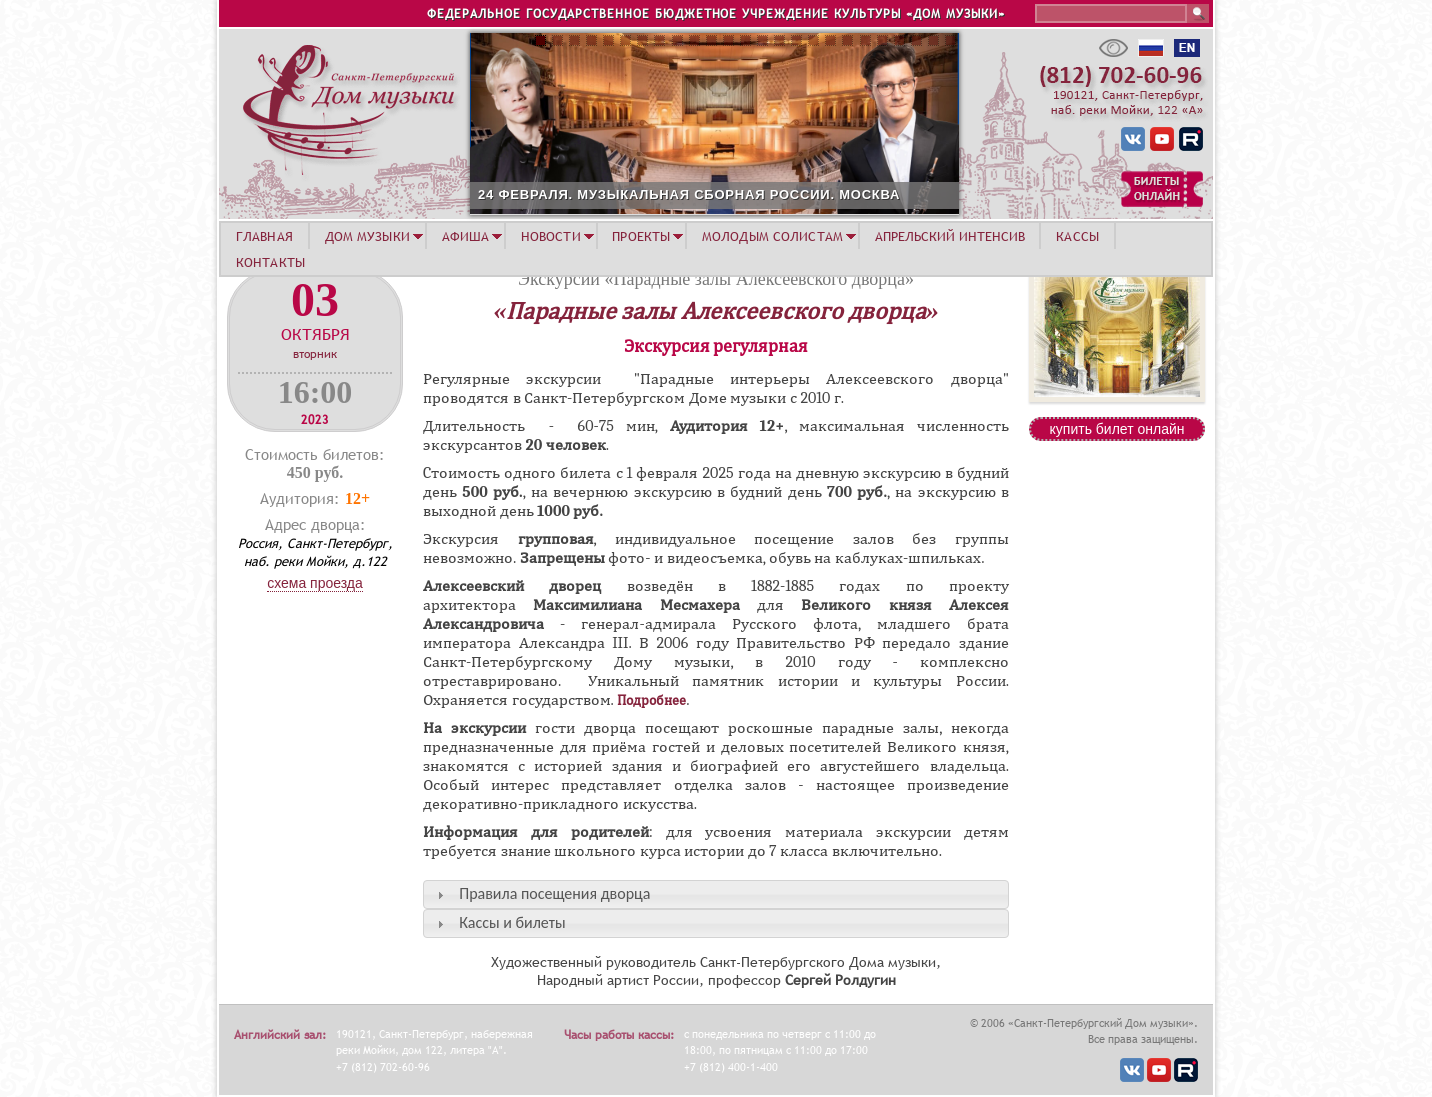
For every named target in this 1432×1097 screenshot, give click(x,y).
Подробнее (651, 700)
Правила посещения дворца (554, 893)
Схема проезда (315, 583)
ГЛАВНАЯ (264, 236)
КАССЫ (1077, 236)
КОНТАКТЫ (270, 262)
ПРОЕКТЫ (641, 236)
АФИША (466, 236)
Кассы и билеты (512, 922)
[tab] (716, 894)
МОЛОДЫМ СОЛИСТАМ (772, 236)
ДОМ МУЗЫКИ (367, 236)
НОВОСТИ (551, 236)
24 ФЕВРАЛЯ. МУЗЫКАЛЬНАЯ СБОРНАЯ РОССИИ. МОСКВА (689, 194)
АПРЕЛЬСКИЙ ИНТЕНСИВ (950, 236)
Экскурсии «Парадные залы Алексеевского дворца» (716, 279)
